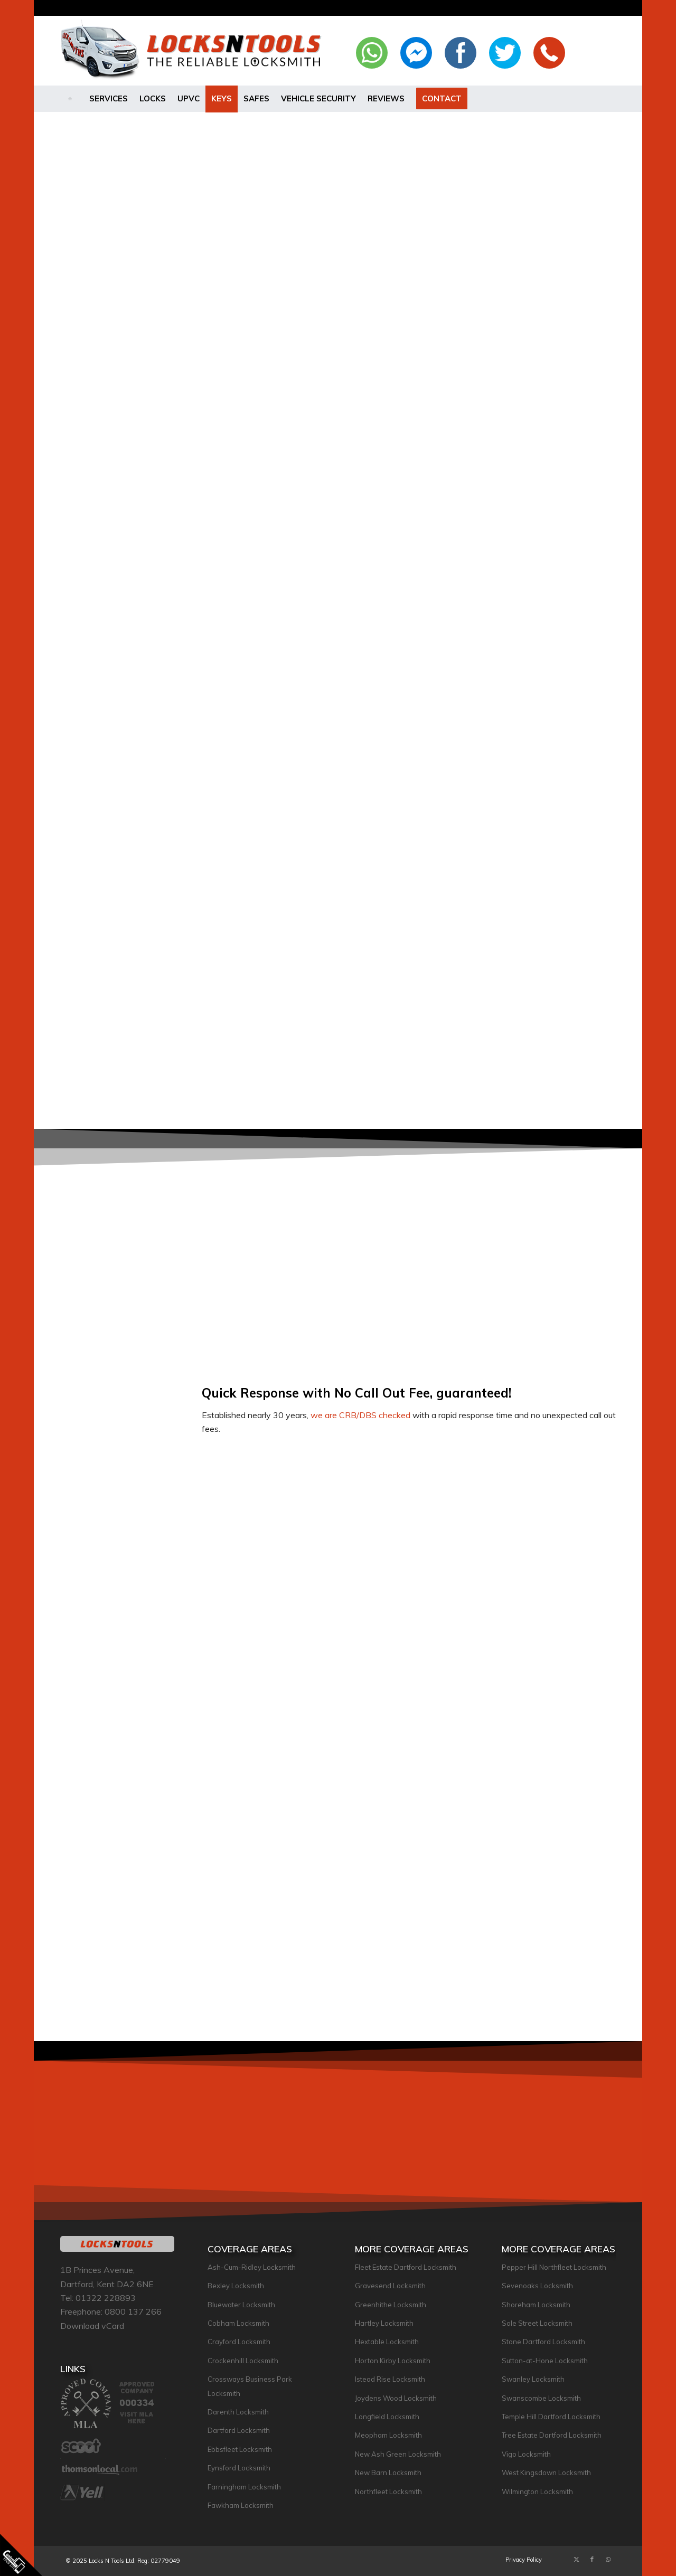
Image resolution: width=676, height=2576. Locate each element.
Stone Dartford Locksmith (543, 2341)
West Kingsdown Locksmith (546, 2472)
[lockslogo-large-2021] (193, 51)
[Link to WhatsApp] (608, 2559)
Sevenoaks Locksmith (537, 2285)
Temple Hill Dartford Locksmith (551, 2416)
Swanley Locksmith (533, 2379)
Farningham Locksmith (244, 2487)
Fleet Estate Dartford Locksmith (405, 2267)
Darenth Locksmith (238, 2412)
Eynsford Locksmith (239, 2468)
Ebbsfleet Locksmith (240, 2449)
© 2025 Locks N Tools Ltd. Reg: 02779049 (122, 2560)
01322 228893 (106, 2297)
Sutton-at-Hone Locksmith (545, 2360)
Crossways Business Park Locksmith (250, 2386)
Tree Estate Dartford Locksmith (552, 2435)
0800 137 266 (133, 2311)
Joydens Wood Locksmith (396, 2398)
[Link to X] (576, 2559)
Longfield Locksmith (387, 2416)
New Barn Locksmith (388, 2472)
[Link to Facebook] (592, 2559)
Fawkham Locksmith (241, 2505)
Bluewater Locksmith (241, 2304)
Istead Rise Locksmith (390, 2379)
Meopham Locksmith (388, 2435)
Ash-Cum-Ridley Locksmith (252, 2267)
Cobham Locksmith (238, 2323)
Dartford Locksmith (239, 2430)
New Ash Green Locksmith (398, 2454)
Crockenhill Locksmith (243, 2360)
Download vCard (92, 2325)
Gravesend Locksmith (390, 2285)
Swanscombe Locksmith (541, 2398)
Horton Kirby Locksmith (392, 2360)
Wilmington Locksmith (537, 2491)
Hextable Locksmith (387, 2341)
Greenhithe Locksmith (390, 2304)
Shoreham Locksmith (536, 2304)
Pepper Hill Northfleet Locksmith (554, 2267)
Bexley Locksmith (236, 2285)
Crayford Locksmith (239, 2341)
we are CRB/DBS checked (360, 1415)
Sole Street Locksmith (537, 2323)
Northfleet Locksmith (388, 2491)
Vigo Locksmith (526, 2454)
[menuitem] (71, 99)
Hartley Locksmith (384, 2323)
